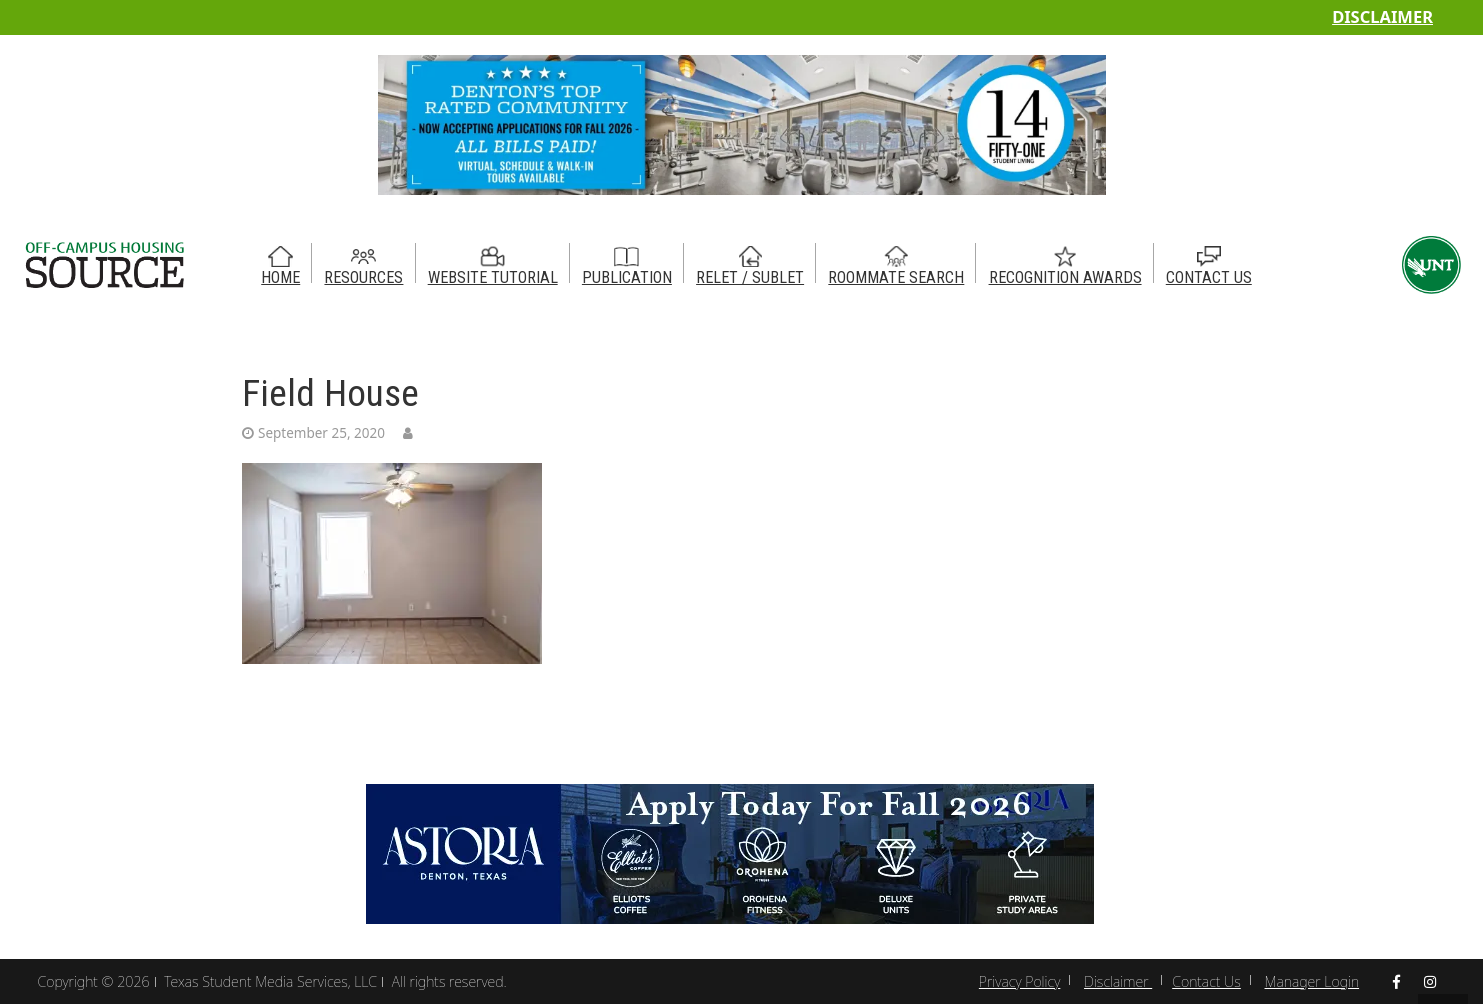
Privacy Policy (1019, 981)
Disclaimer (1382, 16)
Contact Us (1206, 981)
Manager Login (1312, 981)
